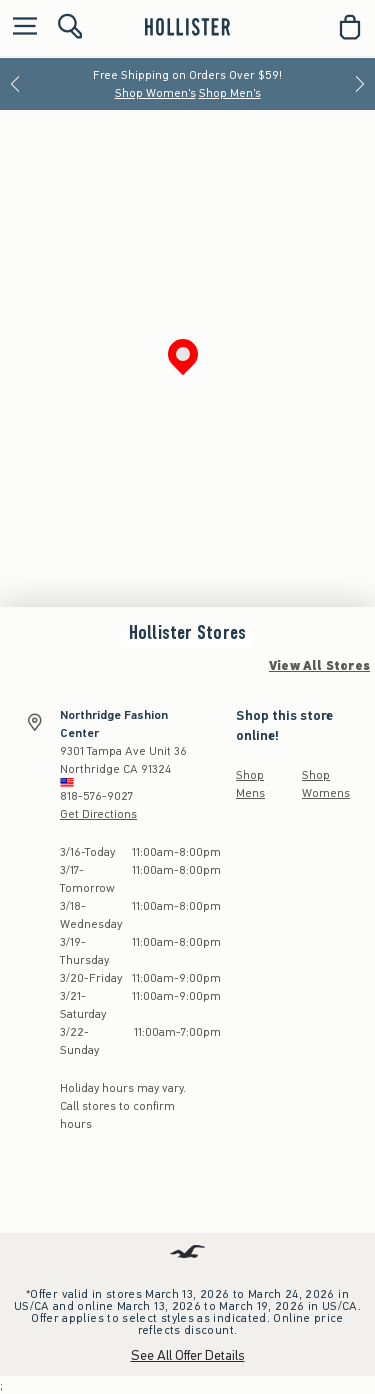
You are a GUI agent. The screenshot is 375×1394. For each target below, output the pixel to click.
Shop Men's (230, 93)
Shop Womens (326, 784)
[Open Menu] (20, 27)
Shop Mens (250, 784)
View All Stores (319, 666)
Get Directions (98, 814)
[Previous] (15, 84)
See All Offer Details (188, 1355)
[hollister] (187, 27)
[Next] (360, 84)
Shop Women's (155, 93)
